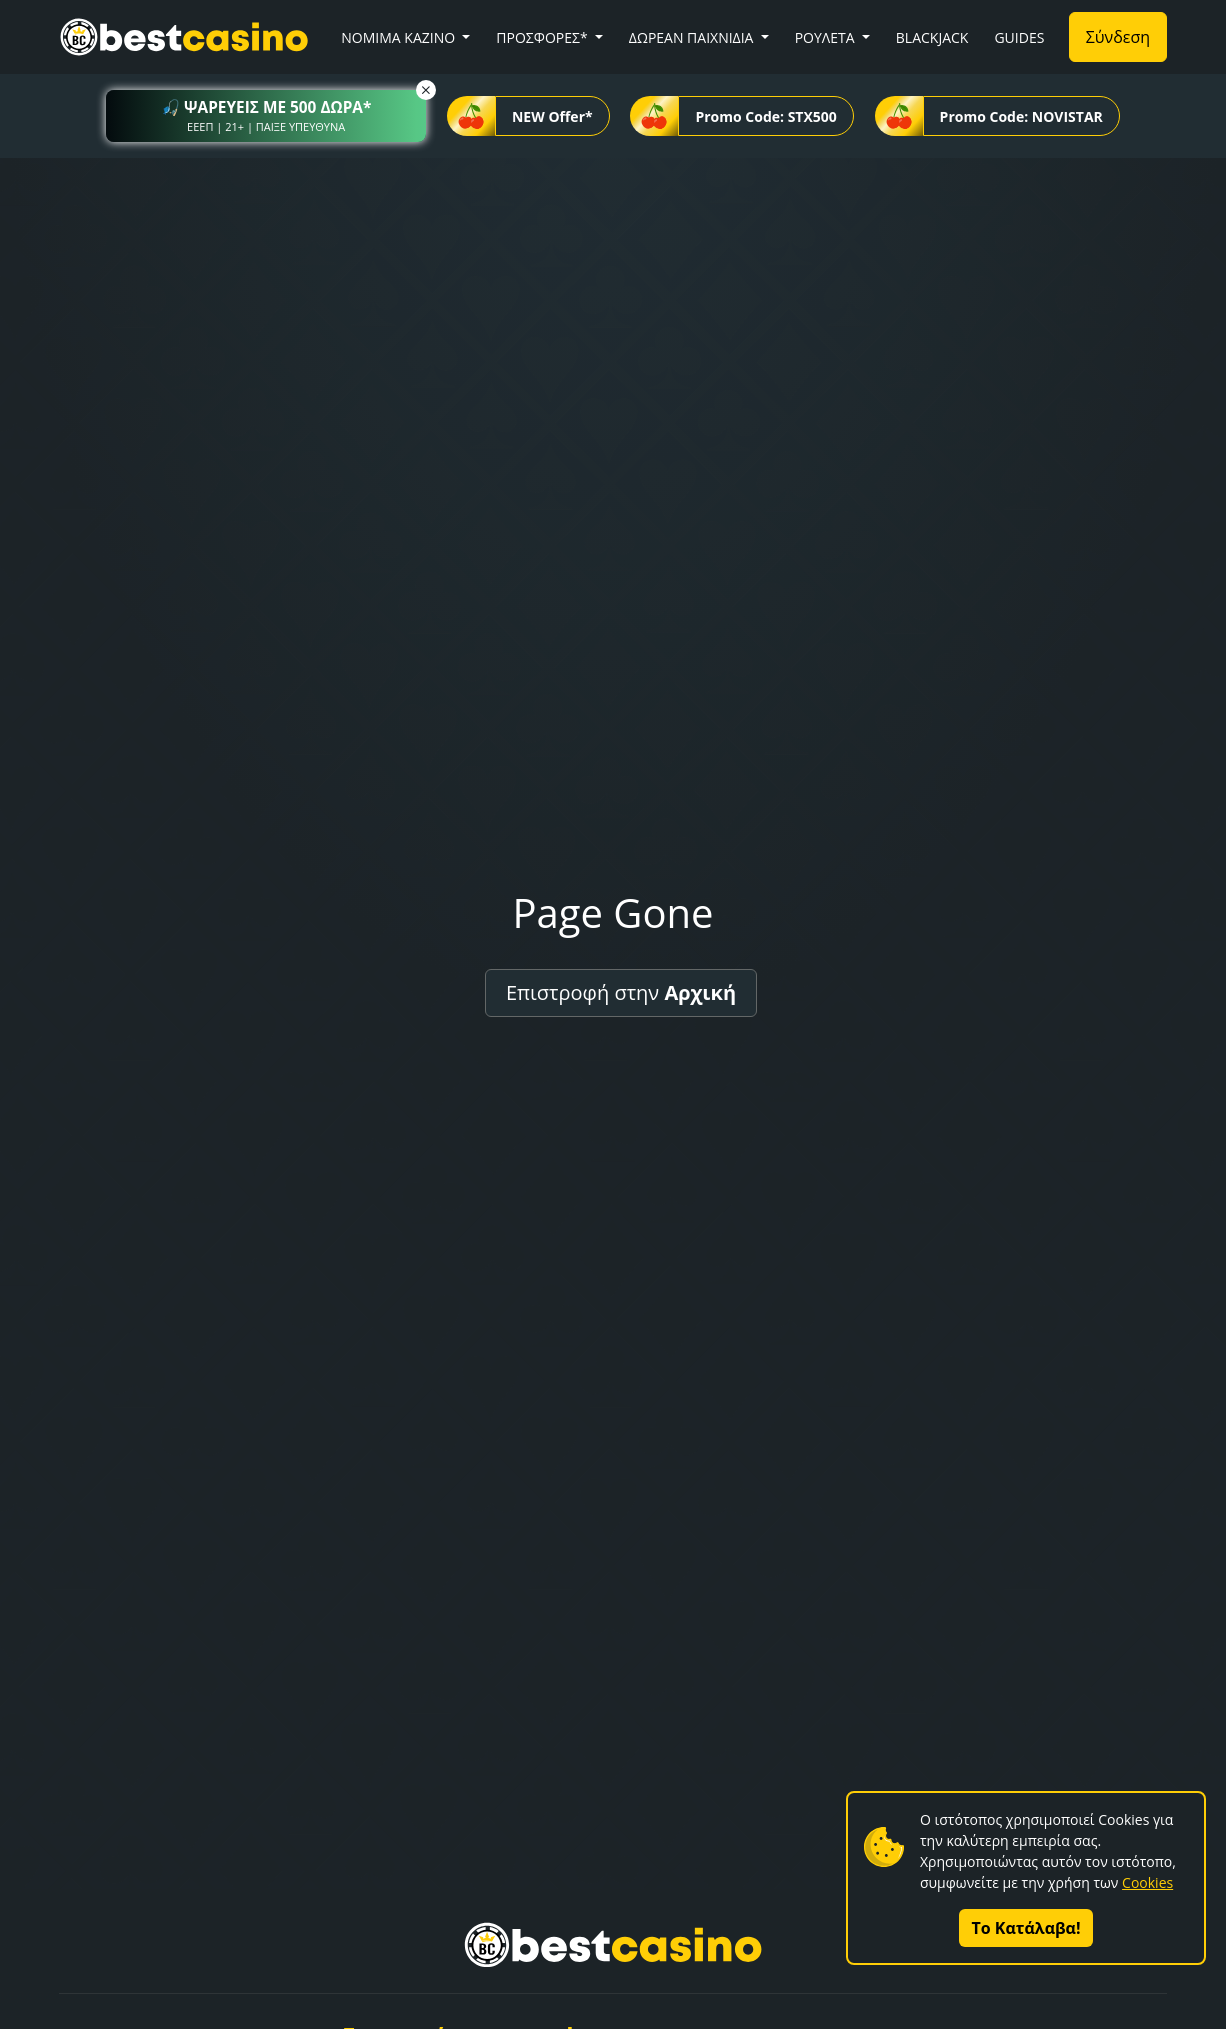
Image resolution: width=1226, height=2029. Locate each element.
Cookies (1147, 1882)
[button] (266, 116)
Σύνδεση (1118, 37)
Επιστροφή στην (621, 992)
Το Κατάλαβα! (1026, 1928)
